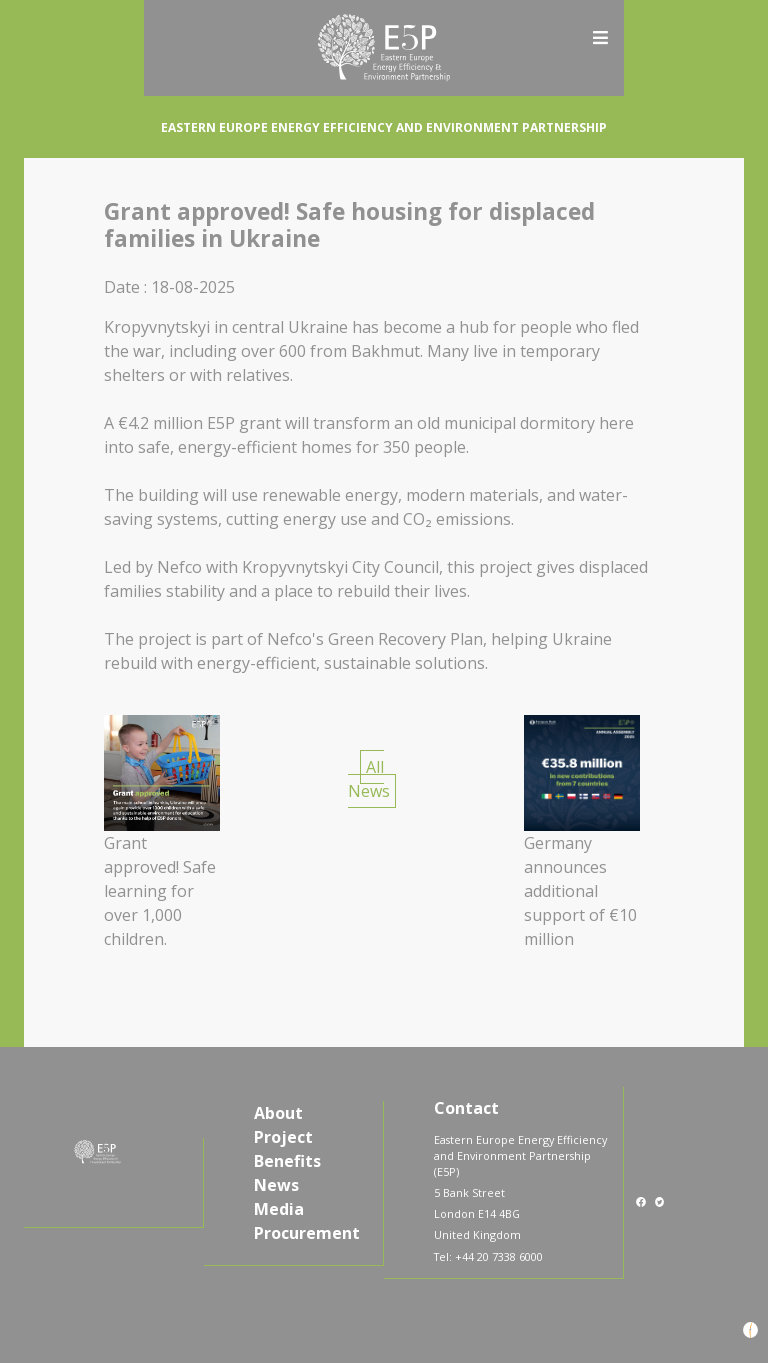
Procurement (307, 1233)
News (276, 1185)
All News (369, 779)
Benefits (287, 1161)
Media (279, 1209)
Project (283, 1137)
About (278, 1113)
